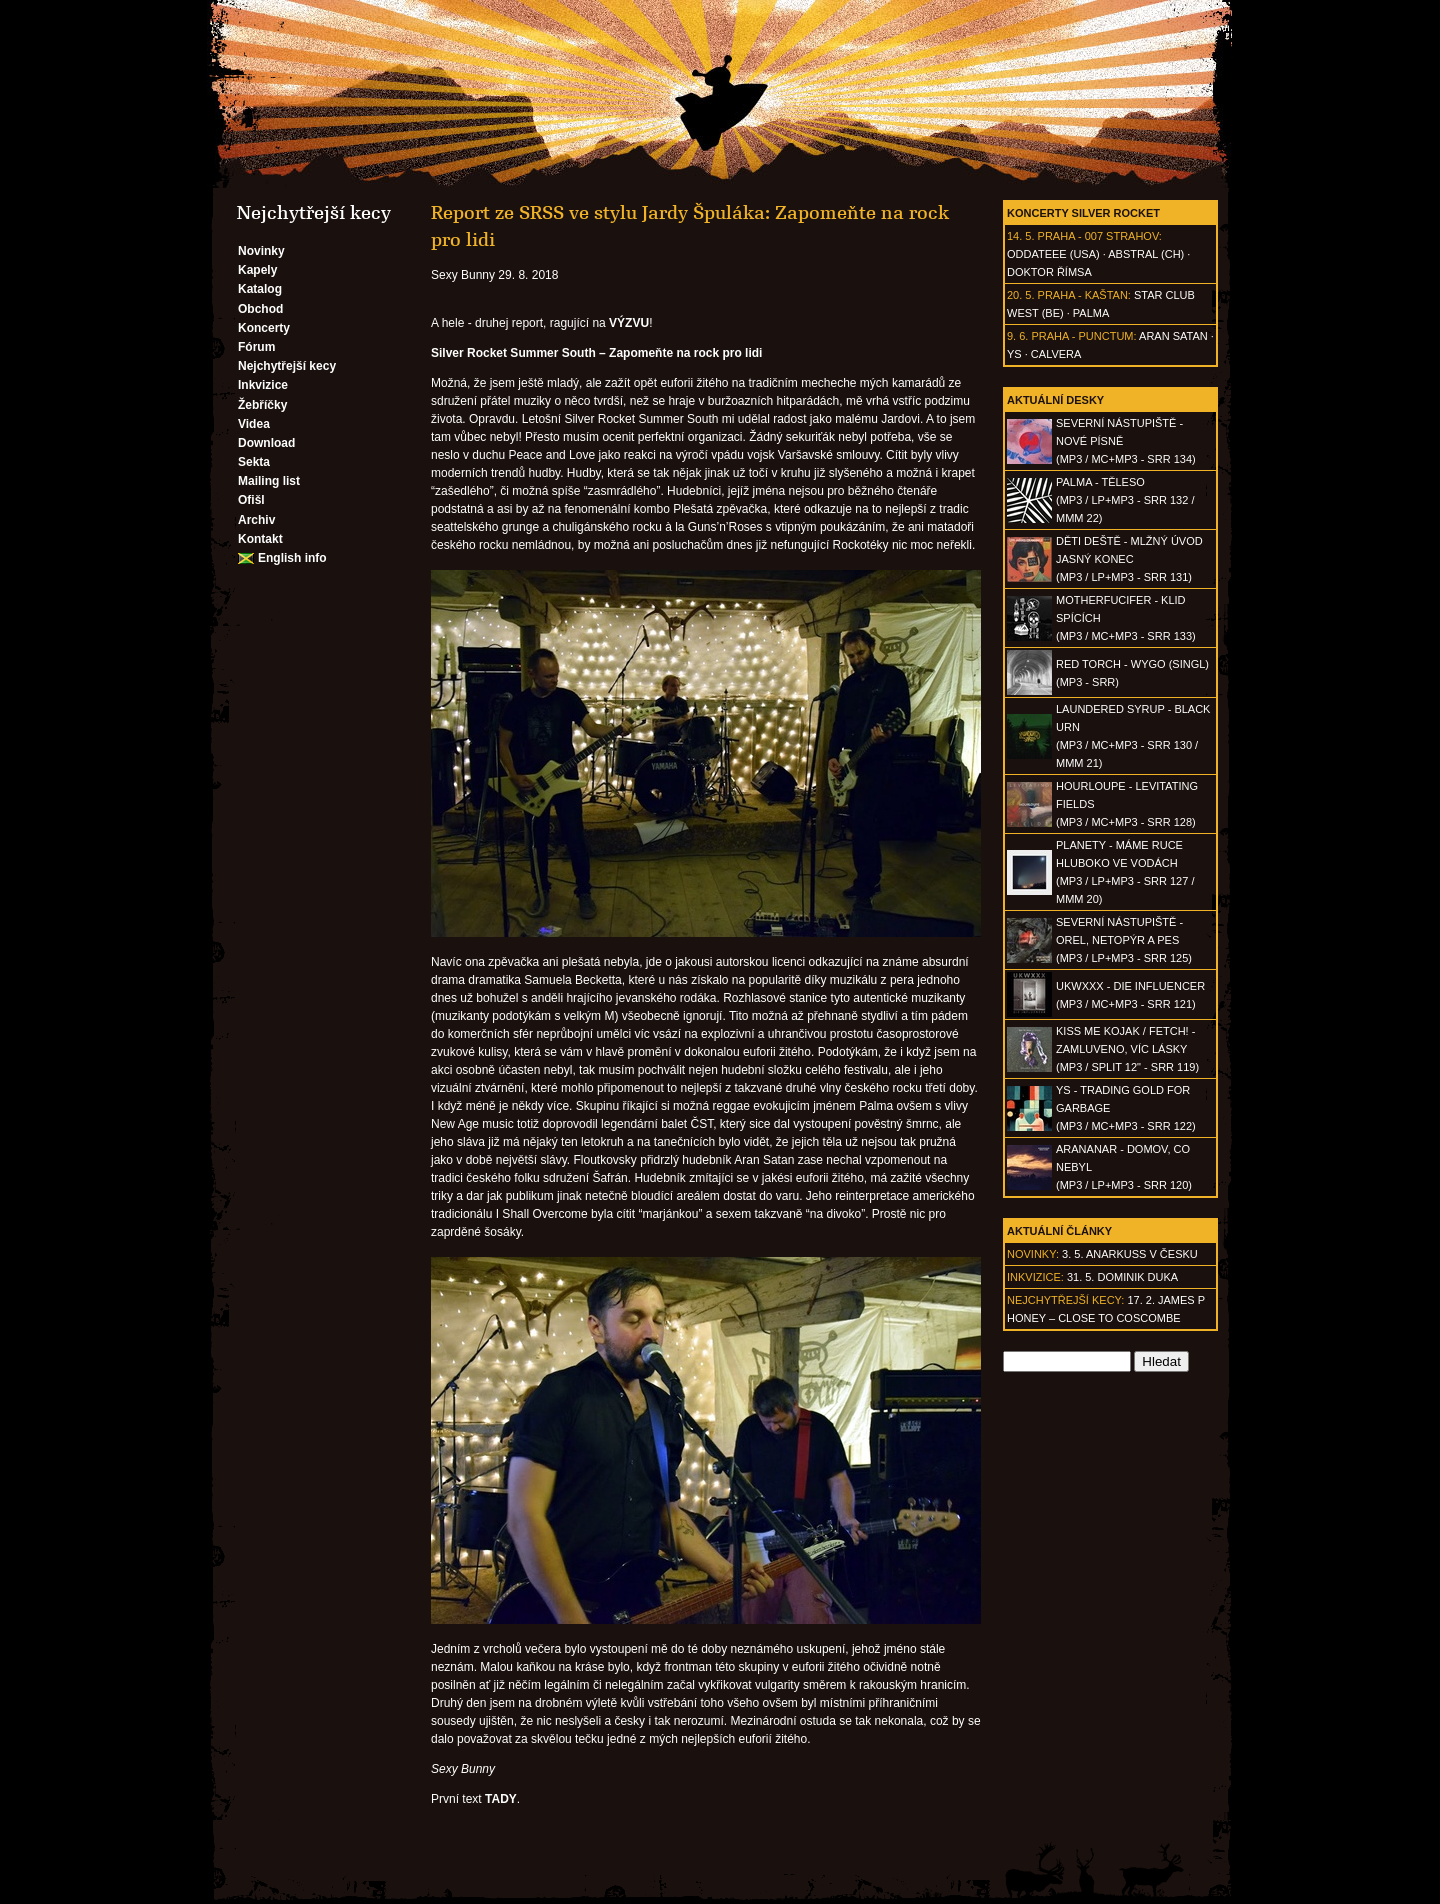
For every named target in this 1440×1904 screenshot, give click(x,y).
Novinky (261, 251)
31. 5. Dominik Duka (1122, 1277)
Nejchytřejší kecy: (1065, 1300)
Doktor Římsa (1049, 272)
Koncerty (264, 328)
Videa (254, 424)
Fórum (256, 347)
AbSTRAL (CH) (1146, 254)
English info (292, 558)
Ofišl (251, 500)
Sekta (254, 462)
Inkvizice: (1035, 1277)
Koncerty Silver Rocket (1083, 213)
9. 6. (1017, 336)
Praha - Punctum (1082, 336)
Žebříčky (262, 405)
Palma (1091, 313)
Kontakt (260, 539)
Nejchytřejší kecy (287, 366)
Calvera (1056, 354)
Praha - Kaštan (1083, 295)
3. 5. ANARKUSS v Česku (1130, 1254)
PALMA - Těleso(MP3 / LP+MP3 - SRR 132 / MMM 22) (1125, 500)
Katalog (260, 289)
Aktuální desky (1055, 400)
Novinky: (1033, 1254)
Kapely (257, 270)
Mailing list (269, 481)
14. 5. (1021, 236)
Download (266, 443)
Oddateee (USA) (1053, 254)
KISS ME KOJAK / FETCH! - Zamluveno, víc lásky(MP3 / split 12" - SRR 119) (1127, 1049)
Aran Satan (1173, 336)
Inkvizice (263, 385)
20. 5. (1021, 295)
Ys (1014, 354)
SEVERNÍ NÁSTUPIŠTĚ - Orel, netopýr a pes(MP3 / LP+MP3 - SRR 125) (1124, 940)
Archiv (256, 520)
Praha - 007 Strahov (1098, 236)
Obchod (260, 309)
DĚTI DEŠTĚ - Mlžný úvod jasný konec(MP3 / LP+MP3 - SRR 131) (1129, 559)
